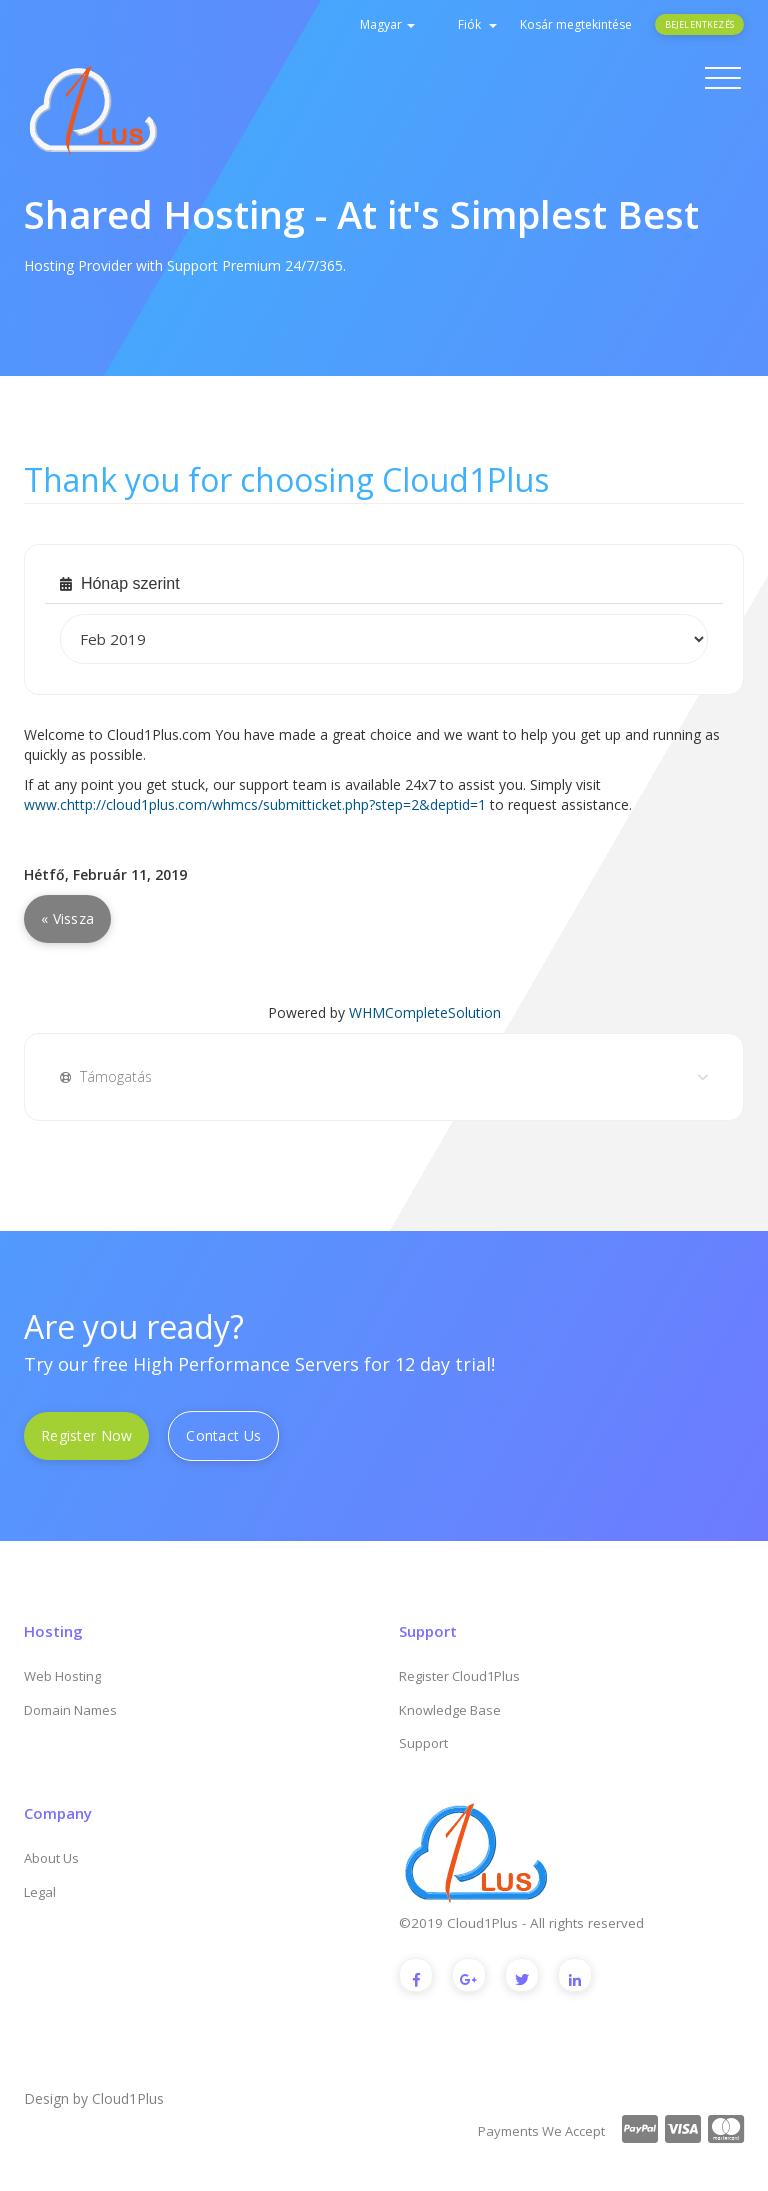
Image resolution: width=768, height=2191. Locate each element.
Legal (40, 1892)
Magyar (387, 24)
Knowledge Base (450, 1710)
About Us (51, 1858)
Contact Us (223, 1435)
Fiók (477, 24)
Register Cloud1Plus (459, 1676)
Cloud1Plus (128, 2098)
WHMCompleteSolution (425, 1012)
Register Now (86, 1435)
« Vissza (67, 918)
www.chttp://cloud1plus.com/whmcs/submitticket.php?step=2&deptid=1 (255, 804)
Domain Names (70, 1710)
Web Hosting (62, 1676)
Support (423, 1743)
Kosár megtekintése (576, 24)
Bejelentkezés (699, 24)
